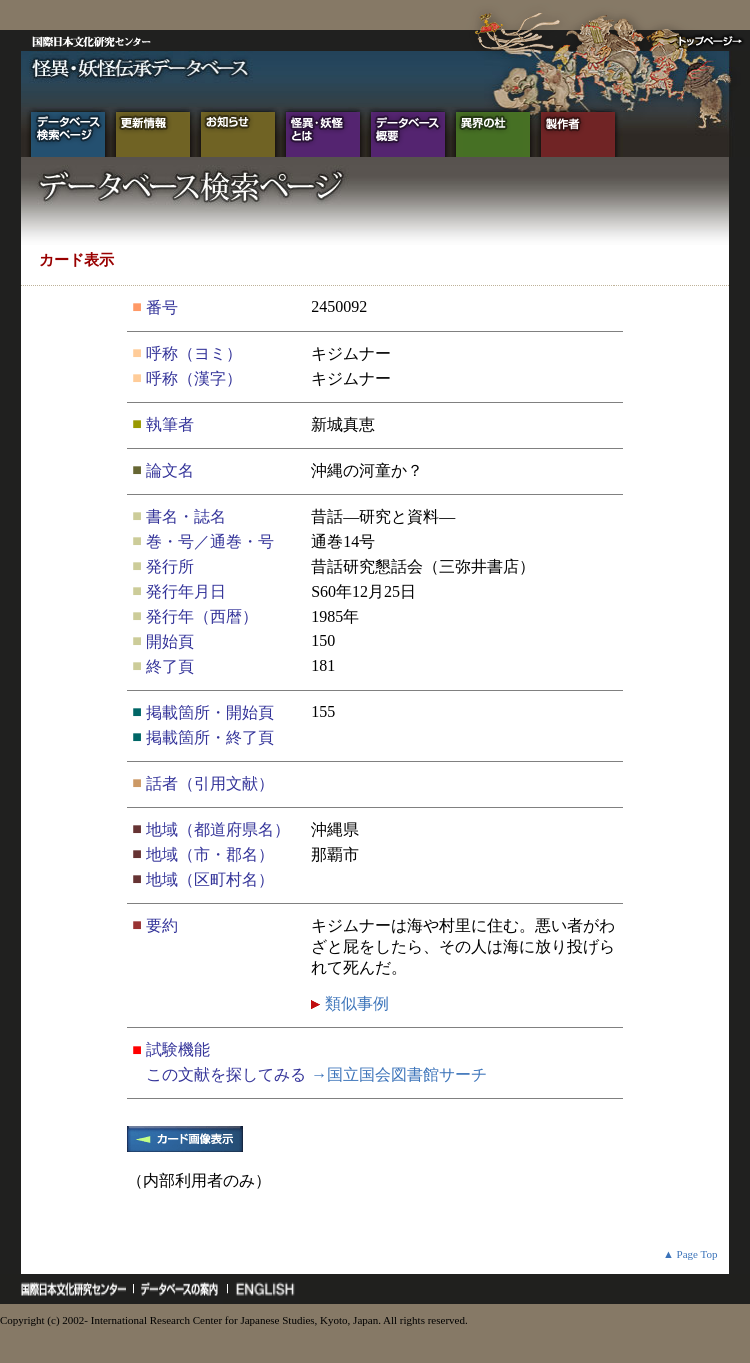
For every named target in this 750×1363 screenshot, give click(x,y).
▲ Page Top (690, 1254)
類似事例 (355, 1003)
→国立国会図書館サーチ (399, 1074)
